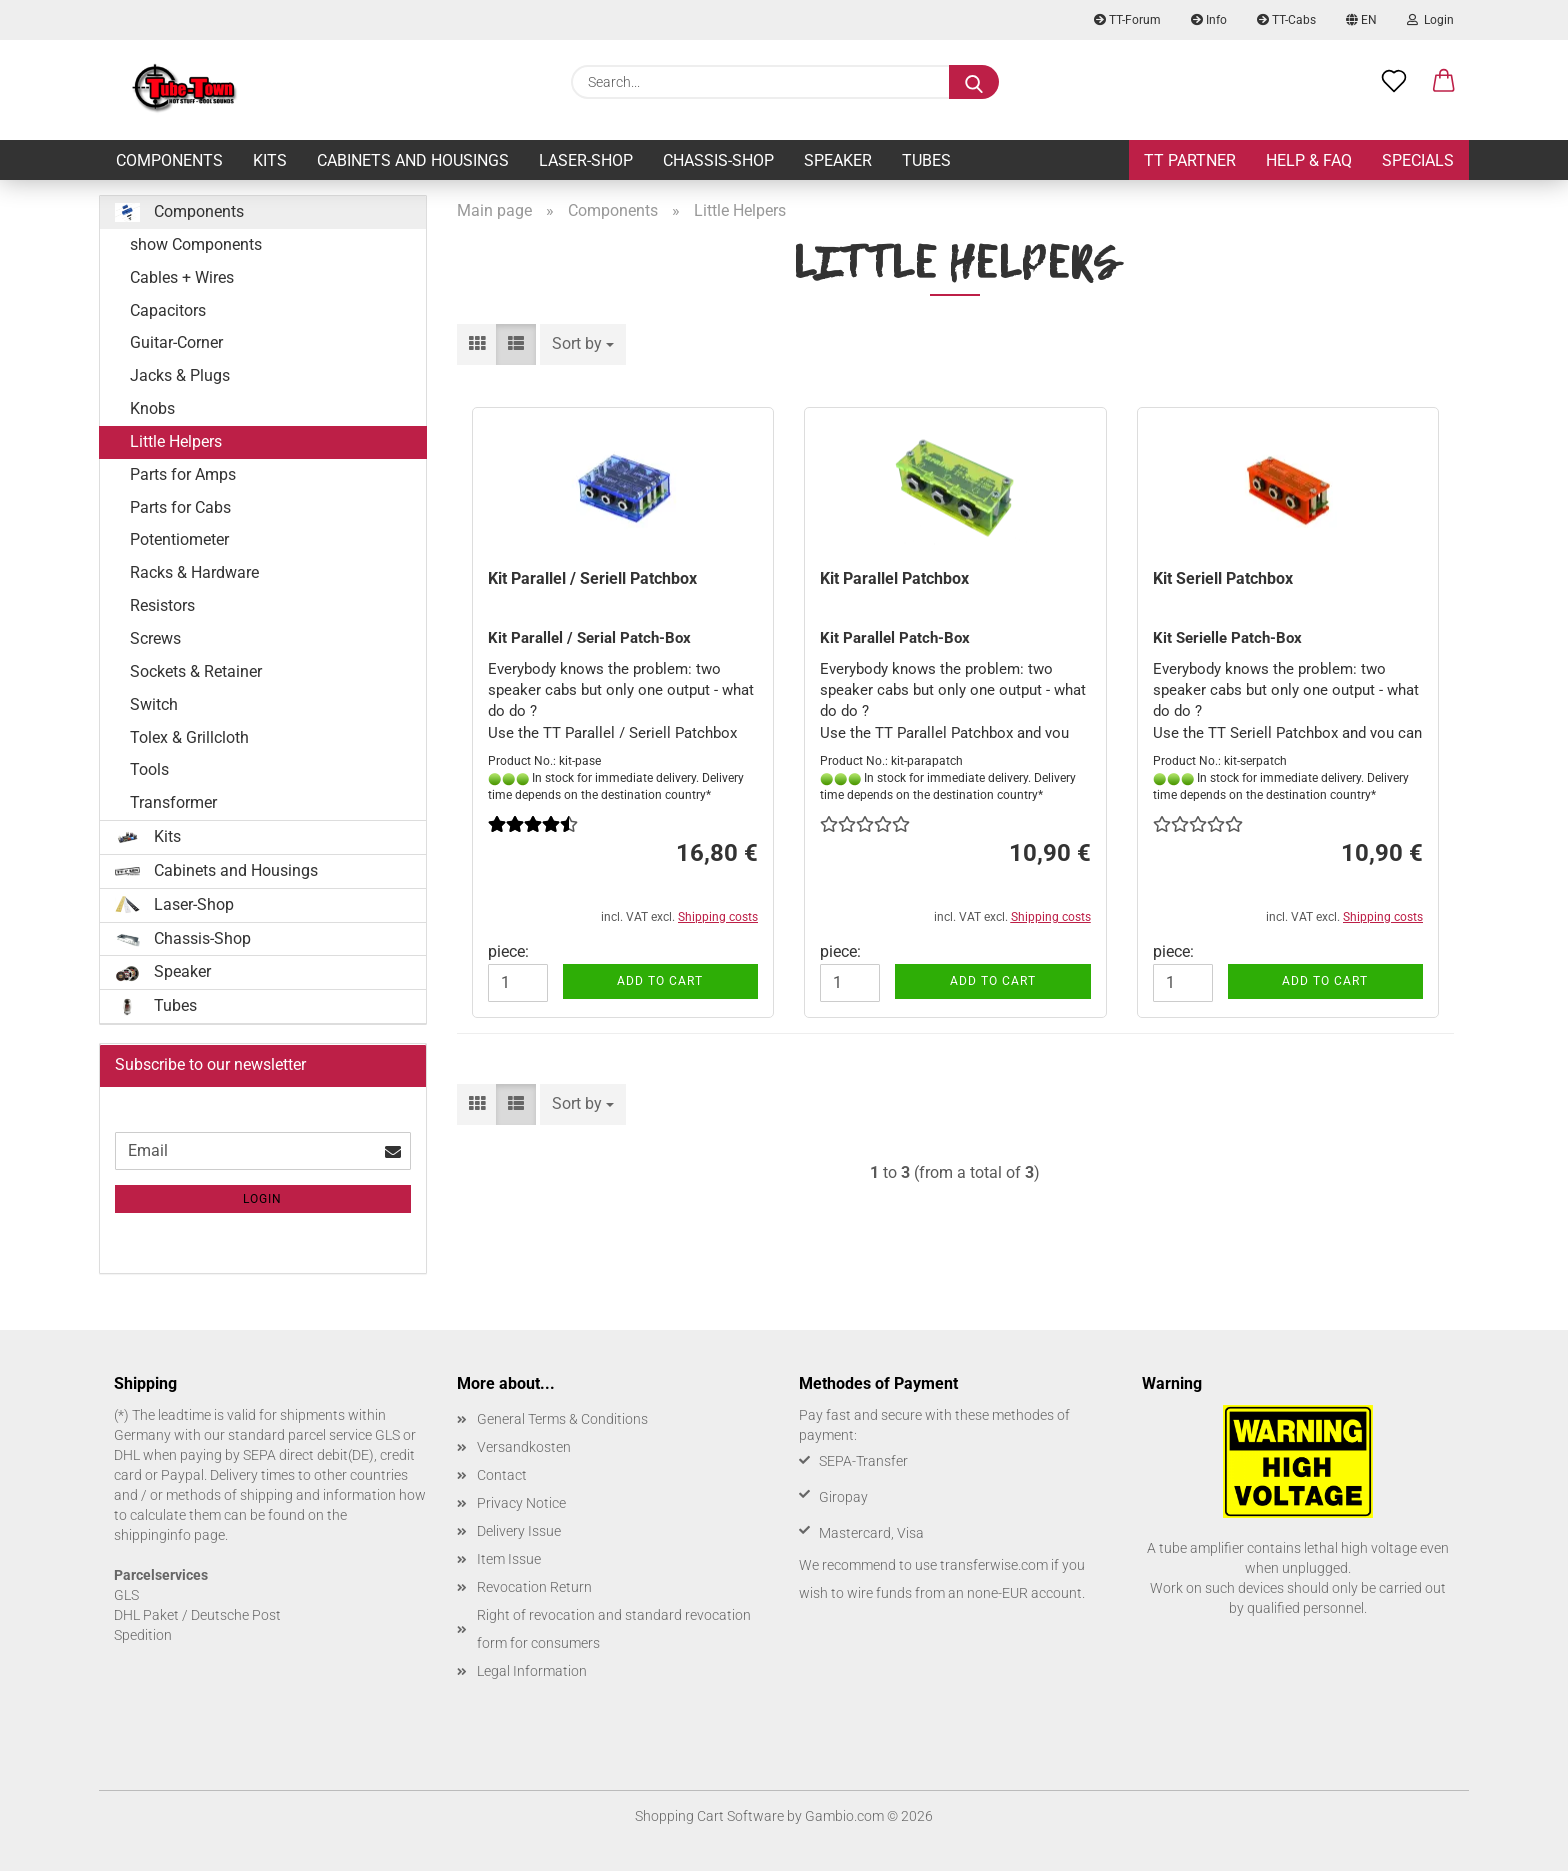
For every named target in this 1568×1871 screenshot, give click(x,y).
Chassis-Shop (718, 160)
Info (1209, 20)
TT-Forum (1127, 20)
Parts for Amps (183, 474)
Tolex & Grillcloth (189, 737)
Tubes (926, 160)
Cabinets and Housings (413, 160)
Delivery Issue (519, 1531)
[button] (1444, 82)
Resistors (162, 605)
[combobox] (583, 344)
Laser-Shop (586, 160)
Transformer (173, 802)
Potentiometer (179, 539)
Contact (502, 1475)
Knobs (152, 408)
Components (169, 160)
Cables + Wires (182, 277)
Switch (154, 704)
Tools (149, 769)
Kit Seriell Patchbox (1223, 578)
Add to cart (660, 981)
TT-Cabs (1286, 20)
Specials (1418, 160)
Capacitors (168, 310)
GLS (126, 1595)
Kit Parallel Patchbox (894, 578)
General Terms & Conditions (562, 1419)
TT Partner (1190, 160)
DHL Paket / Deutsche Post (197, 1615)
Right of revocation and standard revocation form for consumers (614, 1629)
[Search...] (974, 82)
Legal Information (532, 1671)
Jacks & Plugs (180, 375)
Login (1430, 20)
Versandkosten (524, 1447)
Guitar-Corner (176, 342)
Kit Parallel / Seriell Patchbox (592, 578)
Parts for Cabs (180, 507)
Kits (270, 160)
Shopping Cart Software (709, 1816)
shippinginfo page (169, 1535)
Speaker (838, 160)
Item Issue (509, 1559)
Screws (155, 638)
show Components (196, 244)
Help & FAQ (1309, 160)
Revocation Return (534, 1587)
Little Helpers (176, 441)
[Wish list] (1394, 82)
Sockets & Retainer (196, 671)
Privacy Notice (521, 1503)
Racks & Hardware (194, 572)
